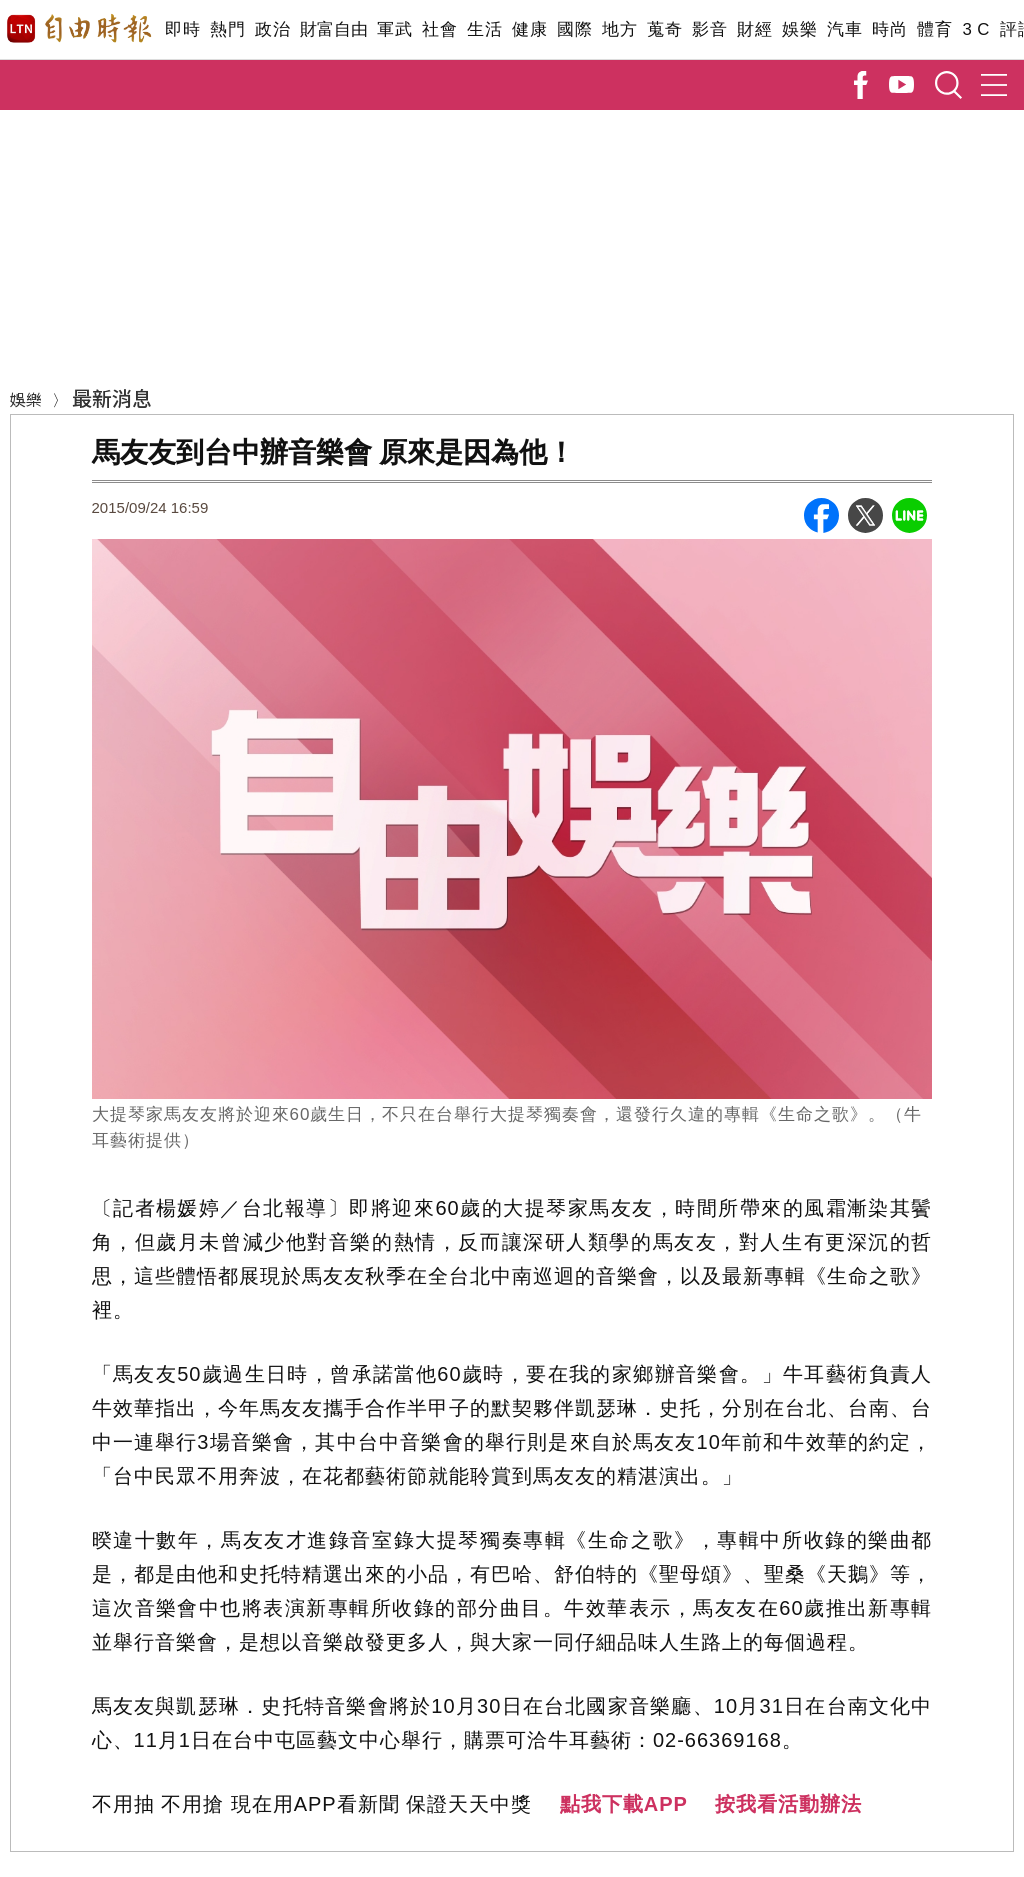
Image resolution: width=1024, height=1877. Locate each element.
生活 (484, 29)
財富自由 (333, 29)
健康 (529, 29)
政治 (272, 29)
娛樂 (799, 29)
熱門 (227, 29)
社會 (439, 29)
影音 (709, 29)
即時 (182, 29)
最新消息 (112, 397)
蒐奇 (664, 29)
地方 (619, 29)
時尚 (889, 29)
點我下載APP (624, 1804)
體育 (934, 29)
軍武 (394, 29)
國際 (574, 29)
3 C (976, 29)
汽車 (844, 29)
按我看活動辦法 (788, 1804)
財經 (754, 29)
